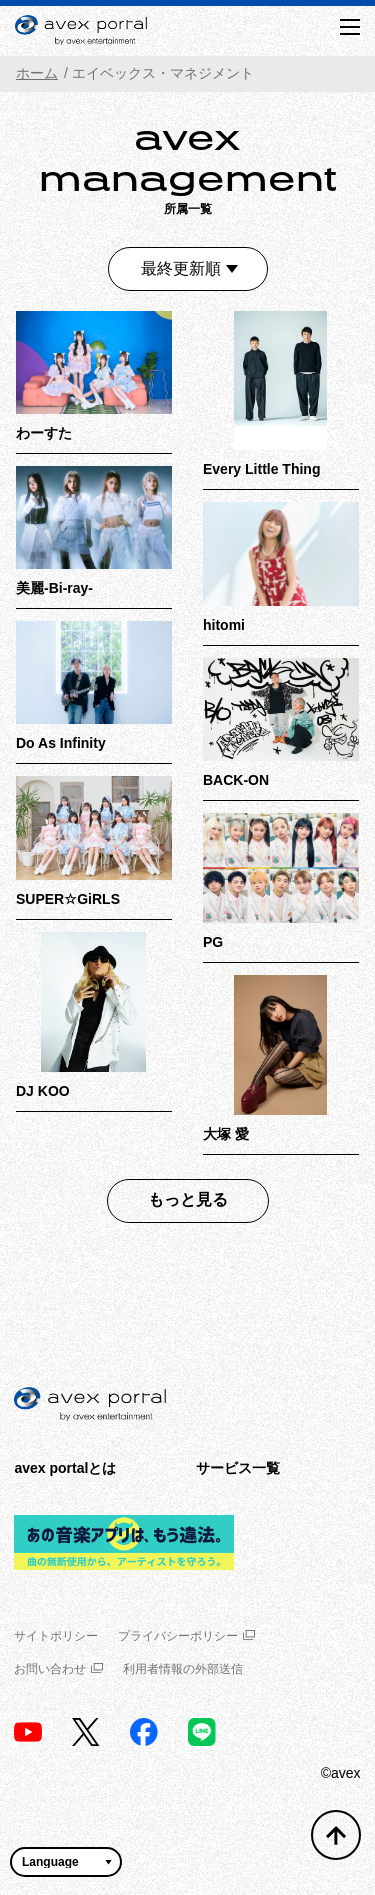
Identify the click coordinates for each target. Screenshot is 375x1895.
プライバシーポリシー (186, 1636)
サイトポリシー (56, 1636)
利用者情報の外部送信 (183, 1669)
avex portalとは (65, 1468)
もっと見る (188, 1199)
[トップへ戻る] (336, 1835)
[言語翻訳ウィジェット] (66, 1862)
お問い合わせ (58, 1669)
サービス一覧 (238, 1468)
